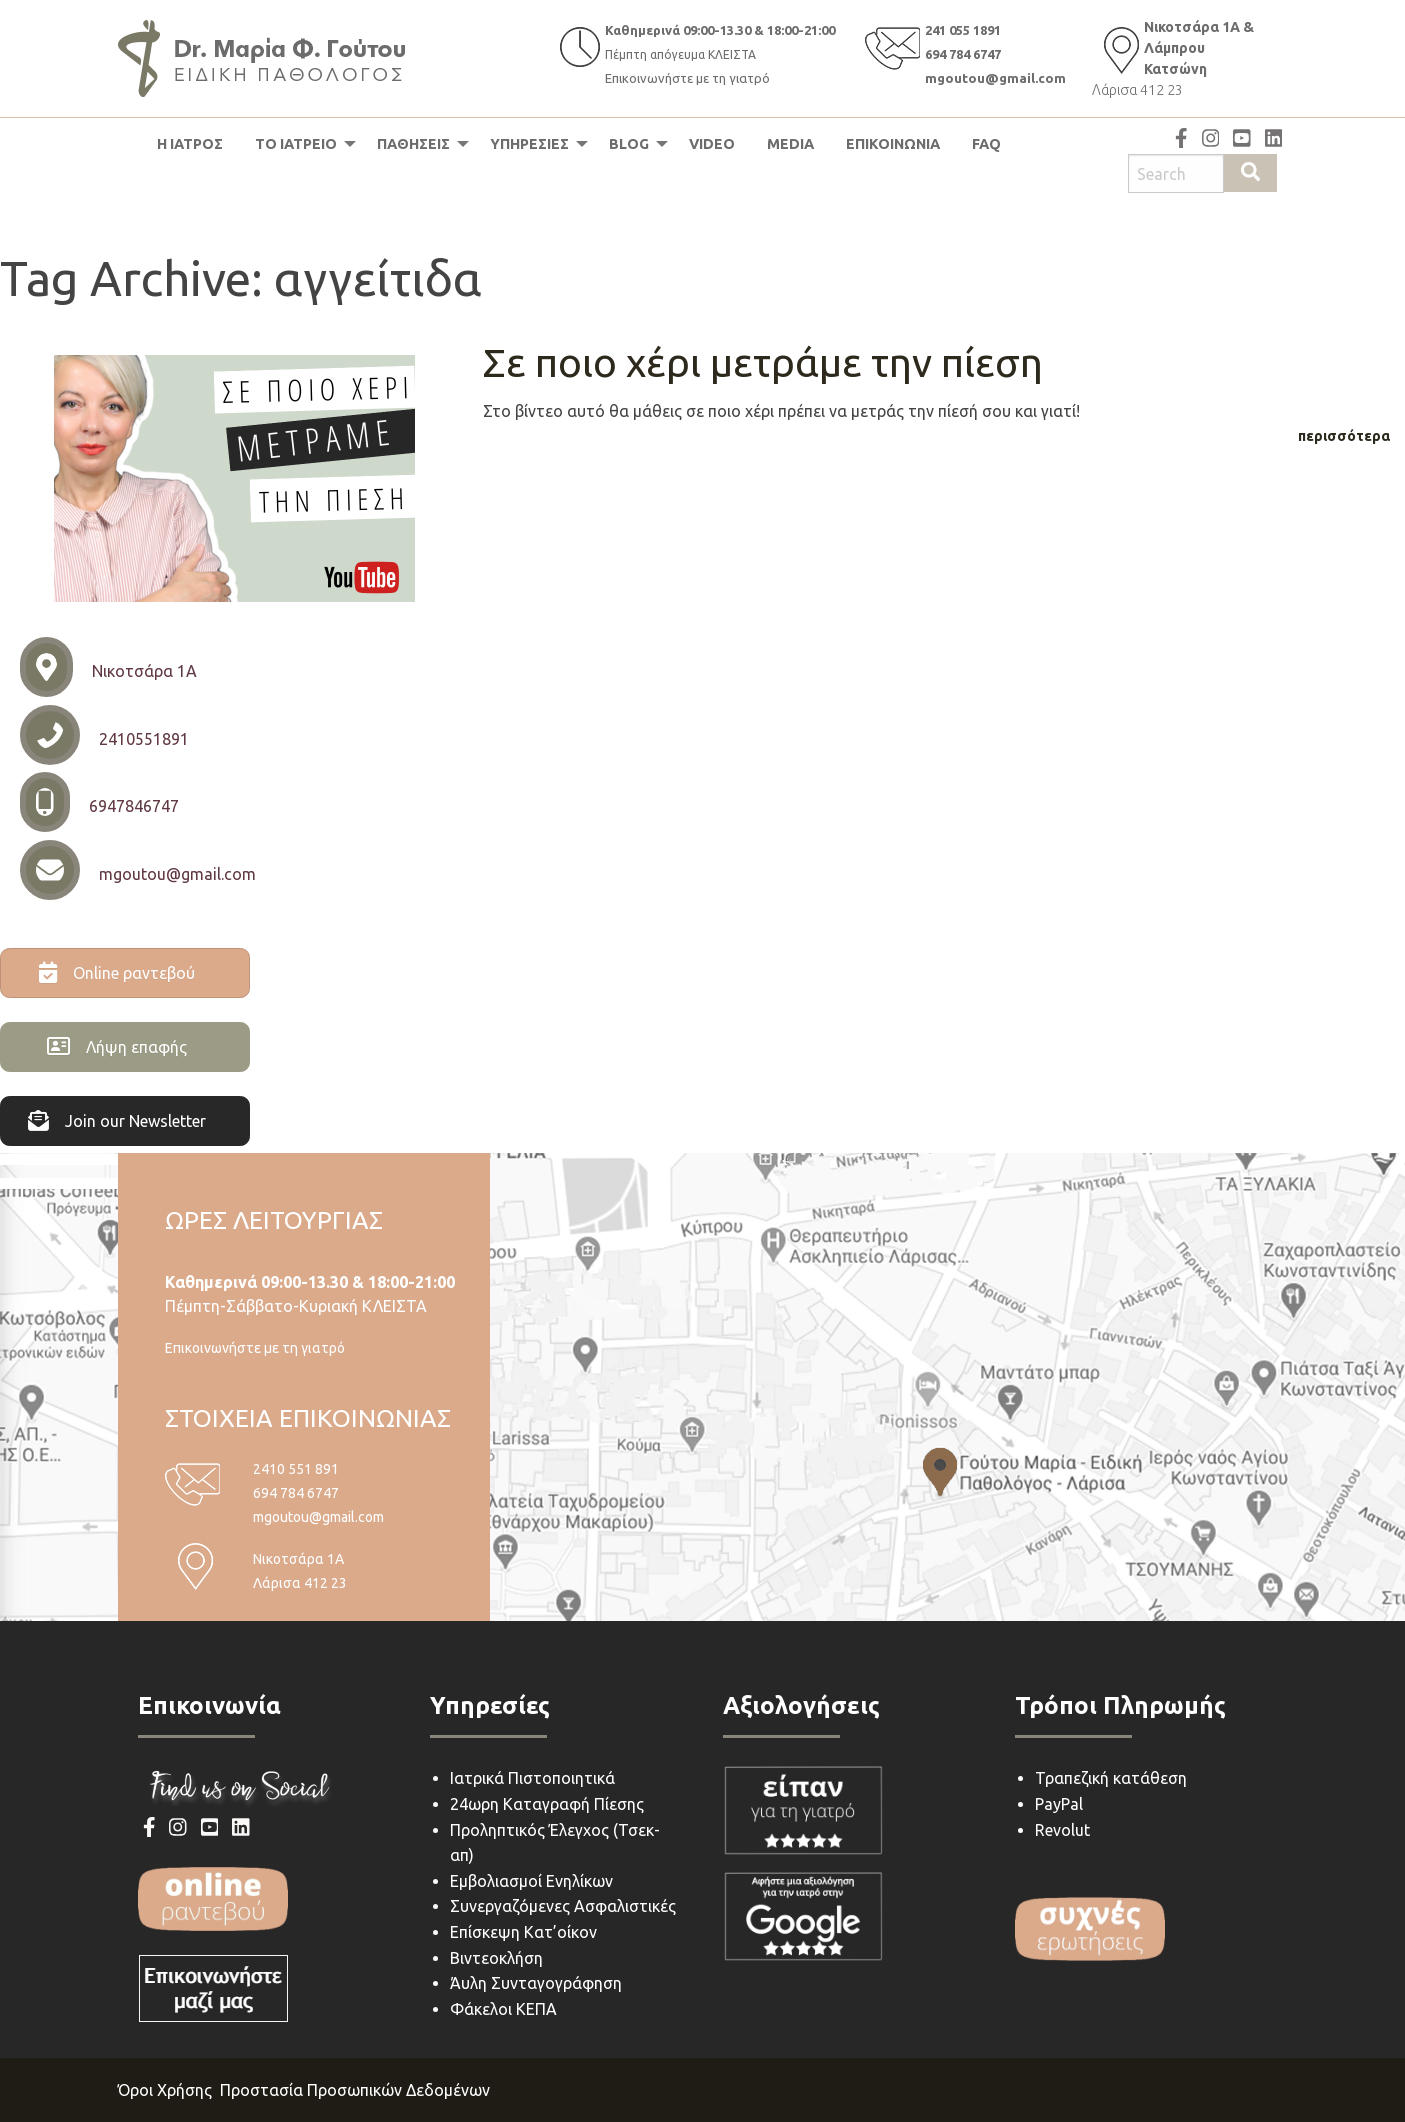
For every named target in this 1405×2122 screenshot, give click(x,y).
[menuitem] (190, 144)
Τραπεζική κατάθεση (1111, 1778)
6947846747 (134, 806)
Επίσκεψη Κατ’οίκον (523, 1932)
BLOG (629, 144)
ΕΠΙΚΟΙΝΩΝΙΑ (893, 144)
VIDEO (712, 144)
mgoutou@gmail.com (995, 78)
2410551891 (144, 739)
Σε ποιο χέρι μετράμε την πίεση (763, 362)
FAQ (986, 144)
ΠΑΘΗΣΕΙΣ (413, 144)
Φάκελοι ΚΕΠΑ (503, 2009)
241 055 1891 (963, 30)
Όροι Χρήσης (165, 2090)
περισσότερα (1344, 436)
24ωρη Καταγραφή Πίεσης (547, 1804)
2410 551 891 (296, 1469)
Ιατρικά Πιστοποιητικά (532, 1778)
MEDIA (790, 144)
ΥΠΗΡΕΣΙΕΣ (529, 144)
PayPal (1059, 1804)
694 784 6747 (963, 54)
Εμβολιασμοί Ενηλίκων (531, 1881)
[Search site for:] (1176, 173)
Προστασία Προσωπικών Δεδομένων (355, 2090)
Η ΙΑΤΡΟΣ (190, 144)
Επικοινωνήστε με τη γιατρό (687, 78)
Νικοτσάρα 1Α (144, 671)
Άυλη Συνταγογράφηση (536, 1983)
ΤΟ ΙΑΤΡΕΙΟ (296, 144)
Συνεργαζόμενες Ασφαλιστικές (563, 1906)
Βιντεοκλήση (496, 1958)
